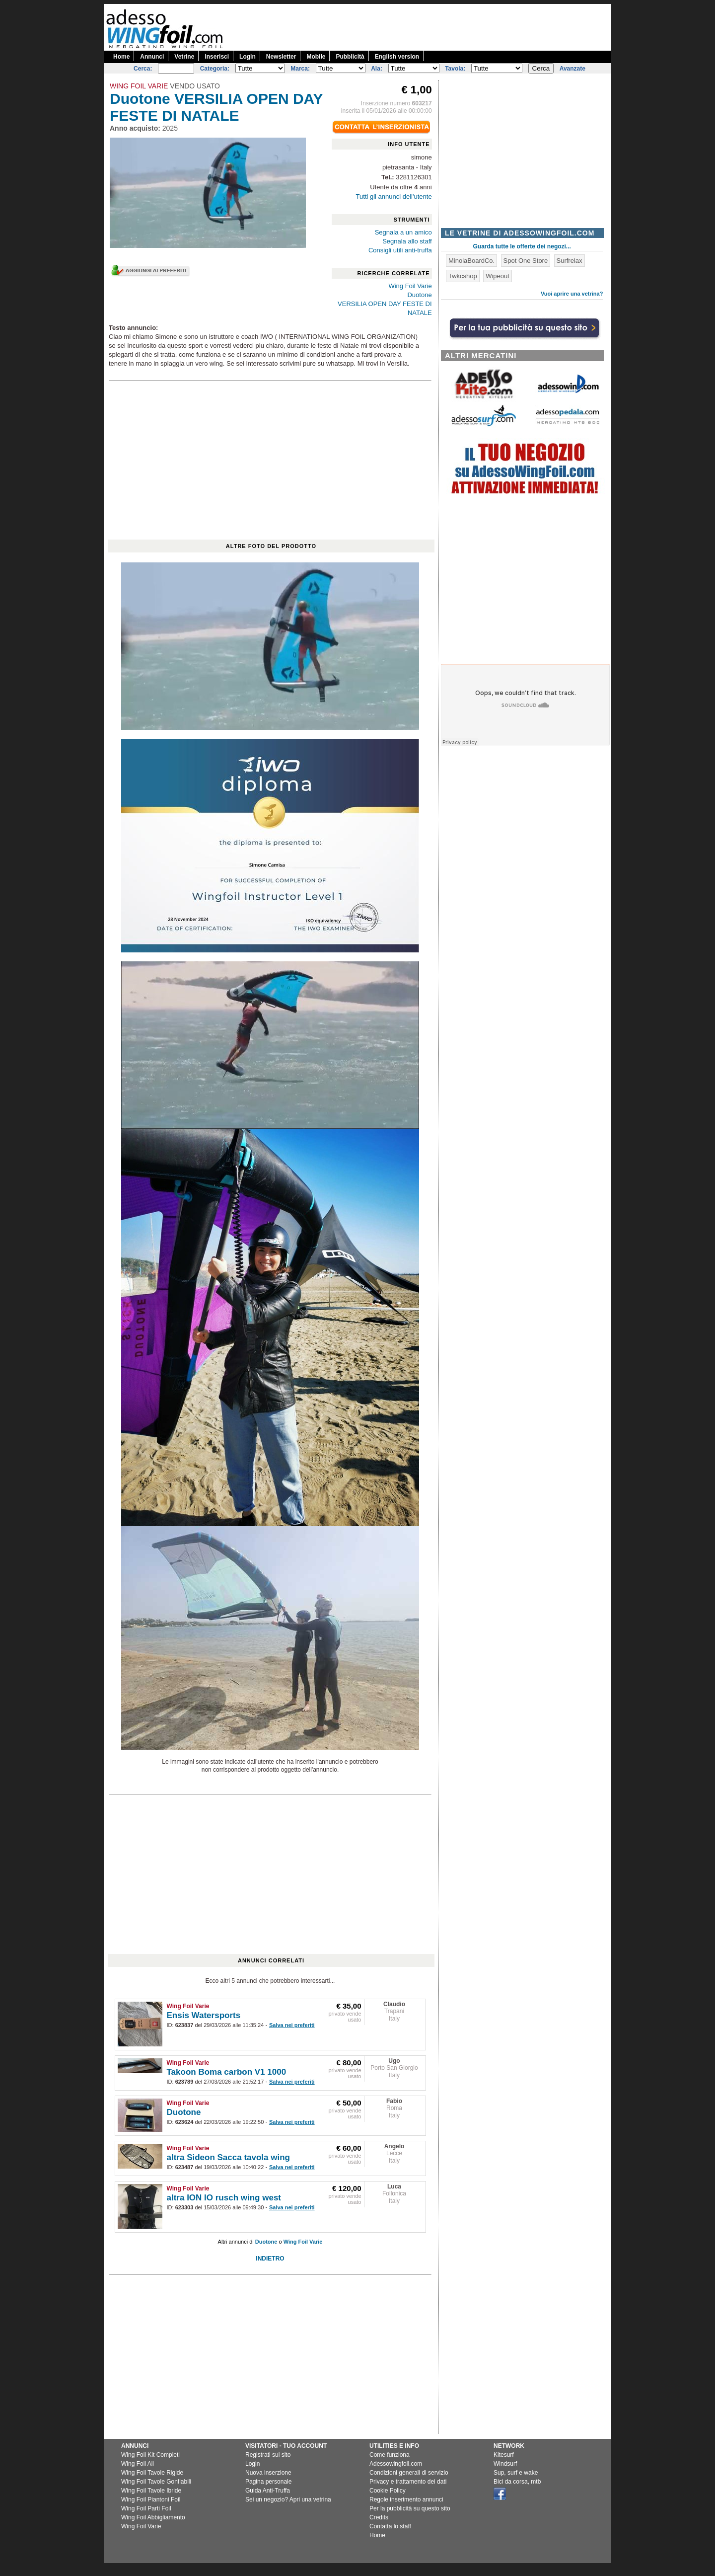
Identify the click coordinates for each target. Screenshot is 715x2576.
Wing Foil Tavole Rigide (152, 2472)
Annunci (152, 56)
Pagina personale (268, 2481)
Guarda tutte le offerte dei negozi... (522, 246)
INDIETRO (270, 2258)
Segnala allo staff (407, 241)
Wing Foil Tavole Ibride (151, 2490)
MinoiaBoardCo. (471, 260)
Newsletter (281, 56)
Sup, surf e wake (516, 2472)
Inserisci (217, 56)
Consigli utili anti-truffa (400, 250)
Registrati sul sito (267, 2454)
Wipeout (497, 276)
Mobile (315, 56)
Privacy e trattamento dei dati (407, 2481)
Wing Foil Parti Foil (146, 2508)
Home (121, 56)
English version (397, 56)
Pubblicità (350, 56)
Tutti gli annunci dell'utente (394, 196)
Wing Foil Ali (137, 2463)
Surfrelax (569, 260)
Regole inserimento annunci (406, 2499)
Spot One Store (525, 260)
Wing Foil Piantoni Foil (150, 2499)
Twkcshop (462, 276)
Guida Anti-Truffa (267, 2490)
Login (247, 56)
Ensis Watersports (204, 2015)
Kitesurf (504, 2454)
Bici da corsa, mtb (517, 2481)
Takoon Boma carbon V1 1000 (226, 2072)
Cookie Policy (387, 2490)
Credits (378, 2517)
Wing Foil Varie (409, 286)
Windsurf (505, 2463)
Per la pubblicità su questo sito (409, 2508)
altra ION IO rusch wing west (224, 2197)
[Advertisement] (430, 26)
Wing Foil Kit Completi (150, 2454)
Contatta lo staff (390, 2526)
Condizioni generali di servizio (408, 2472)
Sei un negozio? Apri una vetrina (288, 2499)
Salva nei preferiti (292, 2025)
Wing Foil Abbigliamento (153, 2517)
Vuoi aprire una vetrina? (572, 294)
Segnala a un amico (403, 232)
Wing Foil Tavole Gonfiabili (156, 2481)
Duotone (419, 295)
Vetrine (184, 56)
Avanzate (572, 68)
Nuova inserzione (268, 2472)
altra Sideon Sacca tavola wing (228, 2157)
